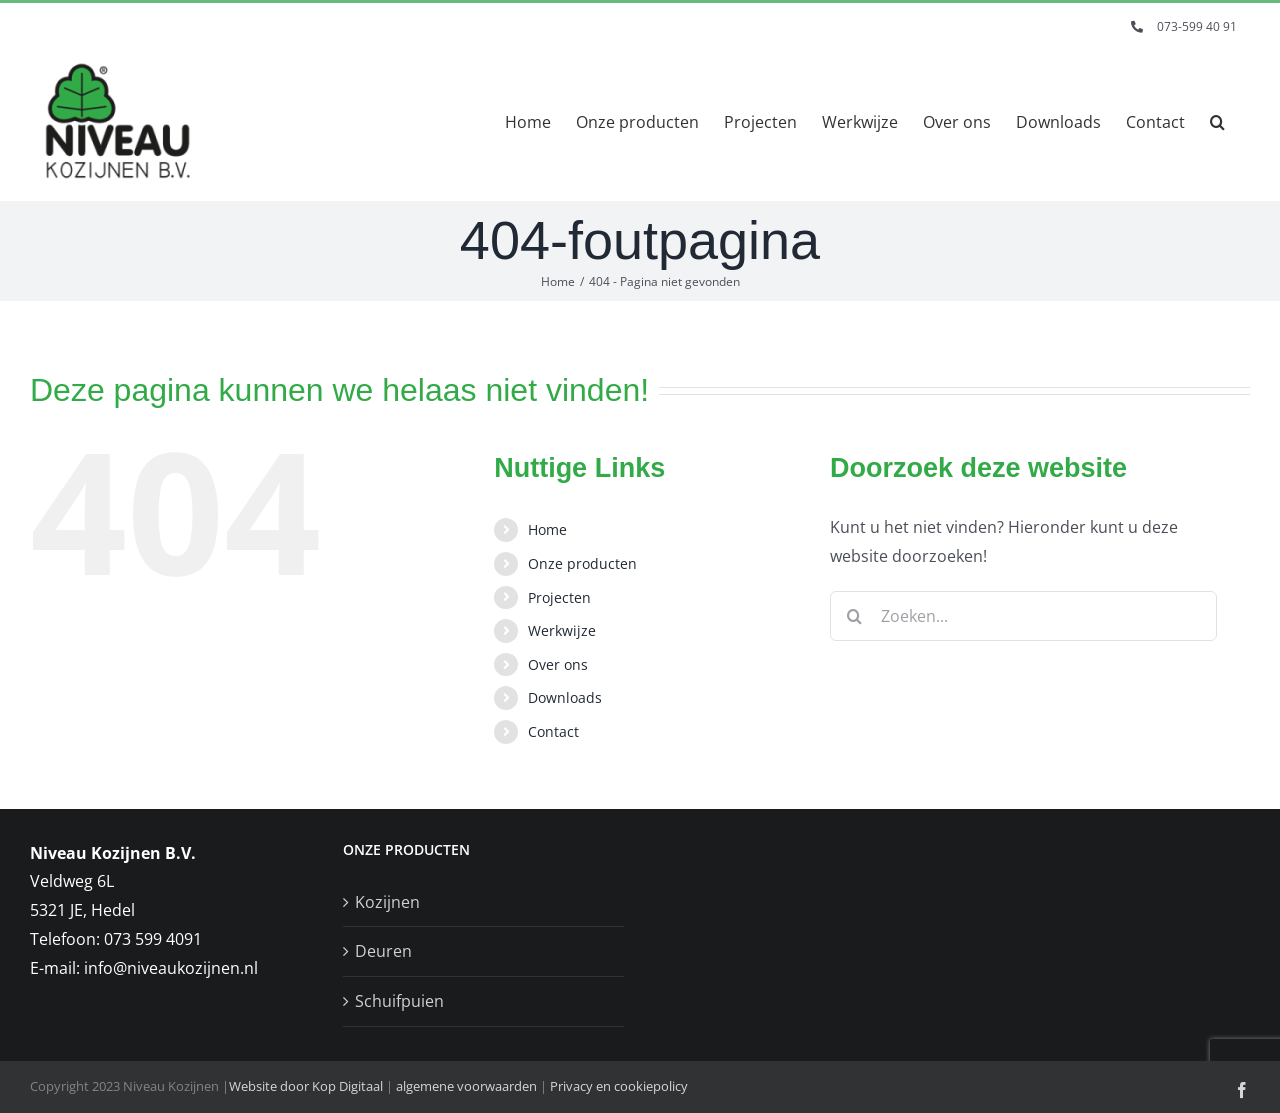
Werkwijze (562, 630)
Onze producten (582, 563)
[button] (1217, 122)
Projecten (559, 597)
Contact (553, 731)
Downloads (565, 697)
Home (547, 529)
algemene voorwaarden (466, 1086)
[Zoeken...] (1023, 616)
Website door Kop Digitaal (306, 1086)
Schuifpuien (399, 1001)
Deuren (383, 951)
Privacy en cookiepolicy (619, 1086)
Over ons (558, 664)
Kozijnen (387, 902)
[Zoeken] (855, 616)
